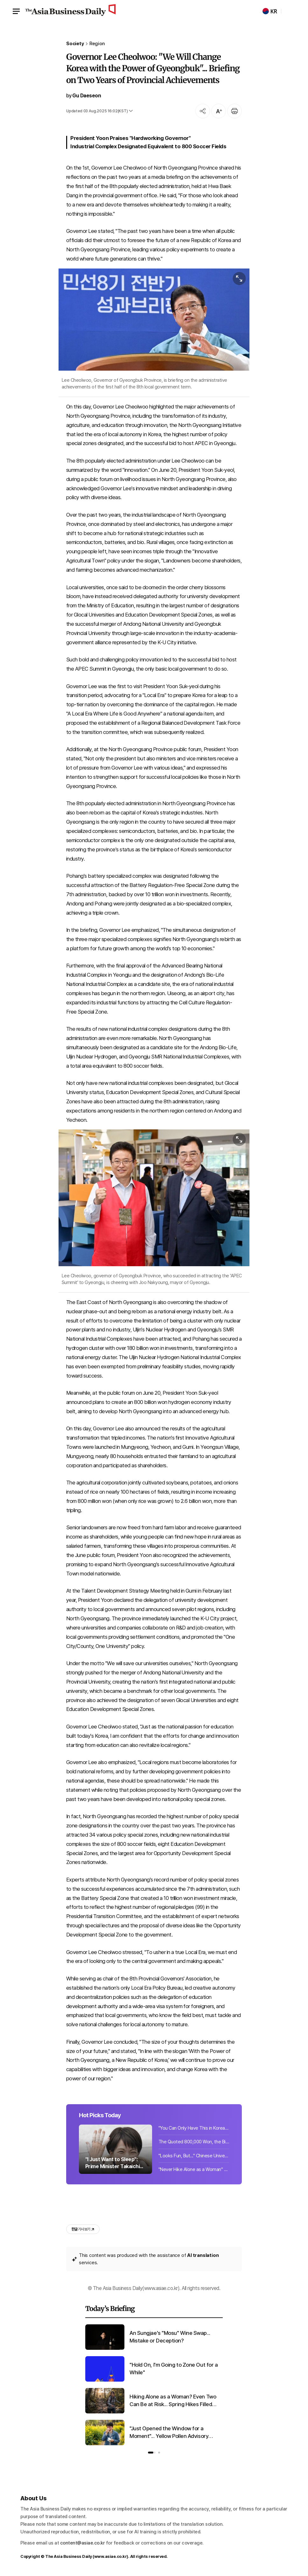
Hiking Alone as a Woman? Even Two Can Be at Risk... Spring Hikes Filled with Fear (173, 2400)
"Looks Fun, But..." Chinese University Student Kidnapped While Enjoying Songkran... (193, 2156)
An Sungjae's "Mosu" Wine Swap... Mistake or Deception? (170, 2337)
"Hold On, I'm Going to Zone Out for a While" (174, 2369)
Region (97, 43)
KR (269, 11)
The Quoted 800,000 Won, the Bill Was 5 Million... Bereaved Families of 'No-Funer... (193, 2142)
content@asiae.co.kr (82, 2543)
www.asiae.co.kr (110, 2556)
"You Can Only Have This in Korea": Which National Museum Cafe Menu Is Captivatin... (193, 2128)
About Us (33, 2498)
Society (75, 43)
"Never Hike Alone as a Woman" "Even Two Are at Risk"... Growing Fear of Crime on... (193, 2169)
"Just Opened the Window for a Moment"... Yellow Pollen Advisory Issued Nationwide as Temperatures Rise (173, 2432)
